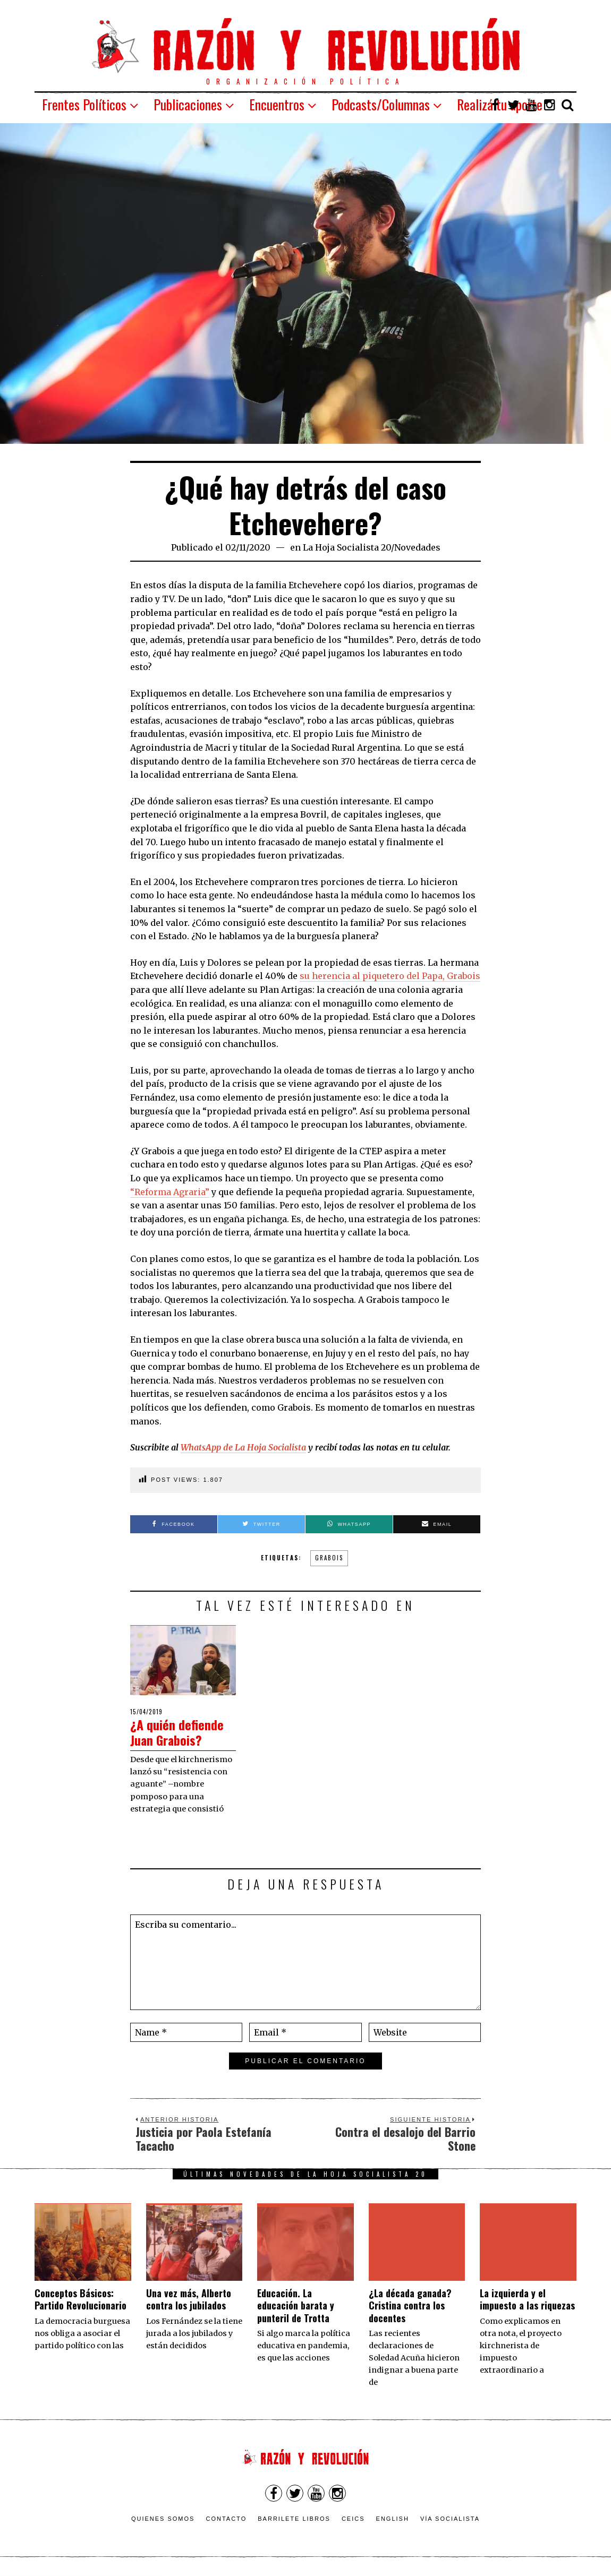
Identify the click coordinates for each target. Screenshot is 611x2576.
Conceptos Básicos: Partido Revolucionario (80, 2299)
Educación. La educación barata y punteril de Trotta (295, 2305)
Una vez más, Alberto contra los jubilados (188, 2299)
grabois (329, 1557)
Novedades (417, 547)
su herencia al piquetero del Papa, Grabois (390, 976)
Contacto (226, 2518)
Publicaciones (188, 104)
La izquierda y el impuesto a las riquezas (527, 2299)
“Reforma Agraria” (169, 1192)
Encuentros (276, 104)
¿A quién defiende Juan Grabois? (180, 1732)
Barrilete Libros (294, 2518)
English (392, 2518)
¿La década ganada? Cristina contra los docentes (410, 2305)
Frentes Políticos (84, 104)
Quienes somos (163, 2518)
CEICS (353, 2518)
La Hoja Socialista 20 (347, 547)
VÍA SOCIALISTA (450, 2518)
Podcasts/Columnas (381, 104)
